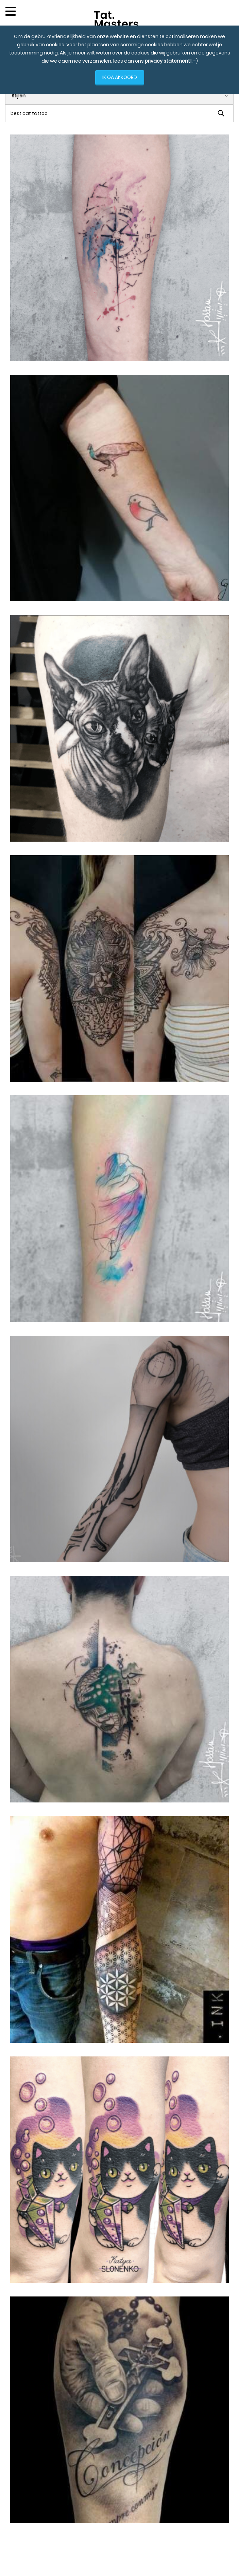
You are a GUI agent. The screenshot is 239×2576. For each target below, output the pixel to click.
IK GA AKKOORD (119, 77)
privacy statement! (168, 61)
